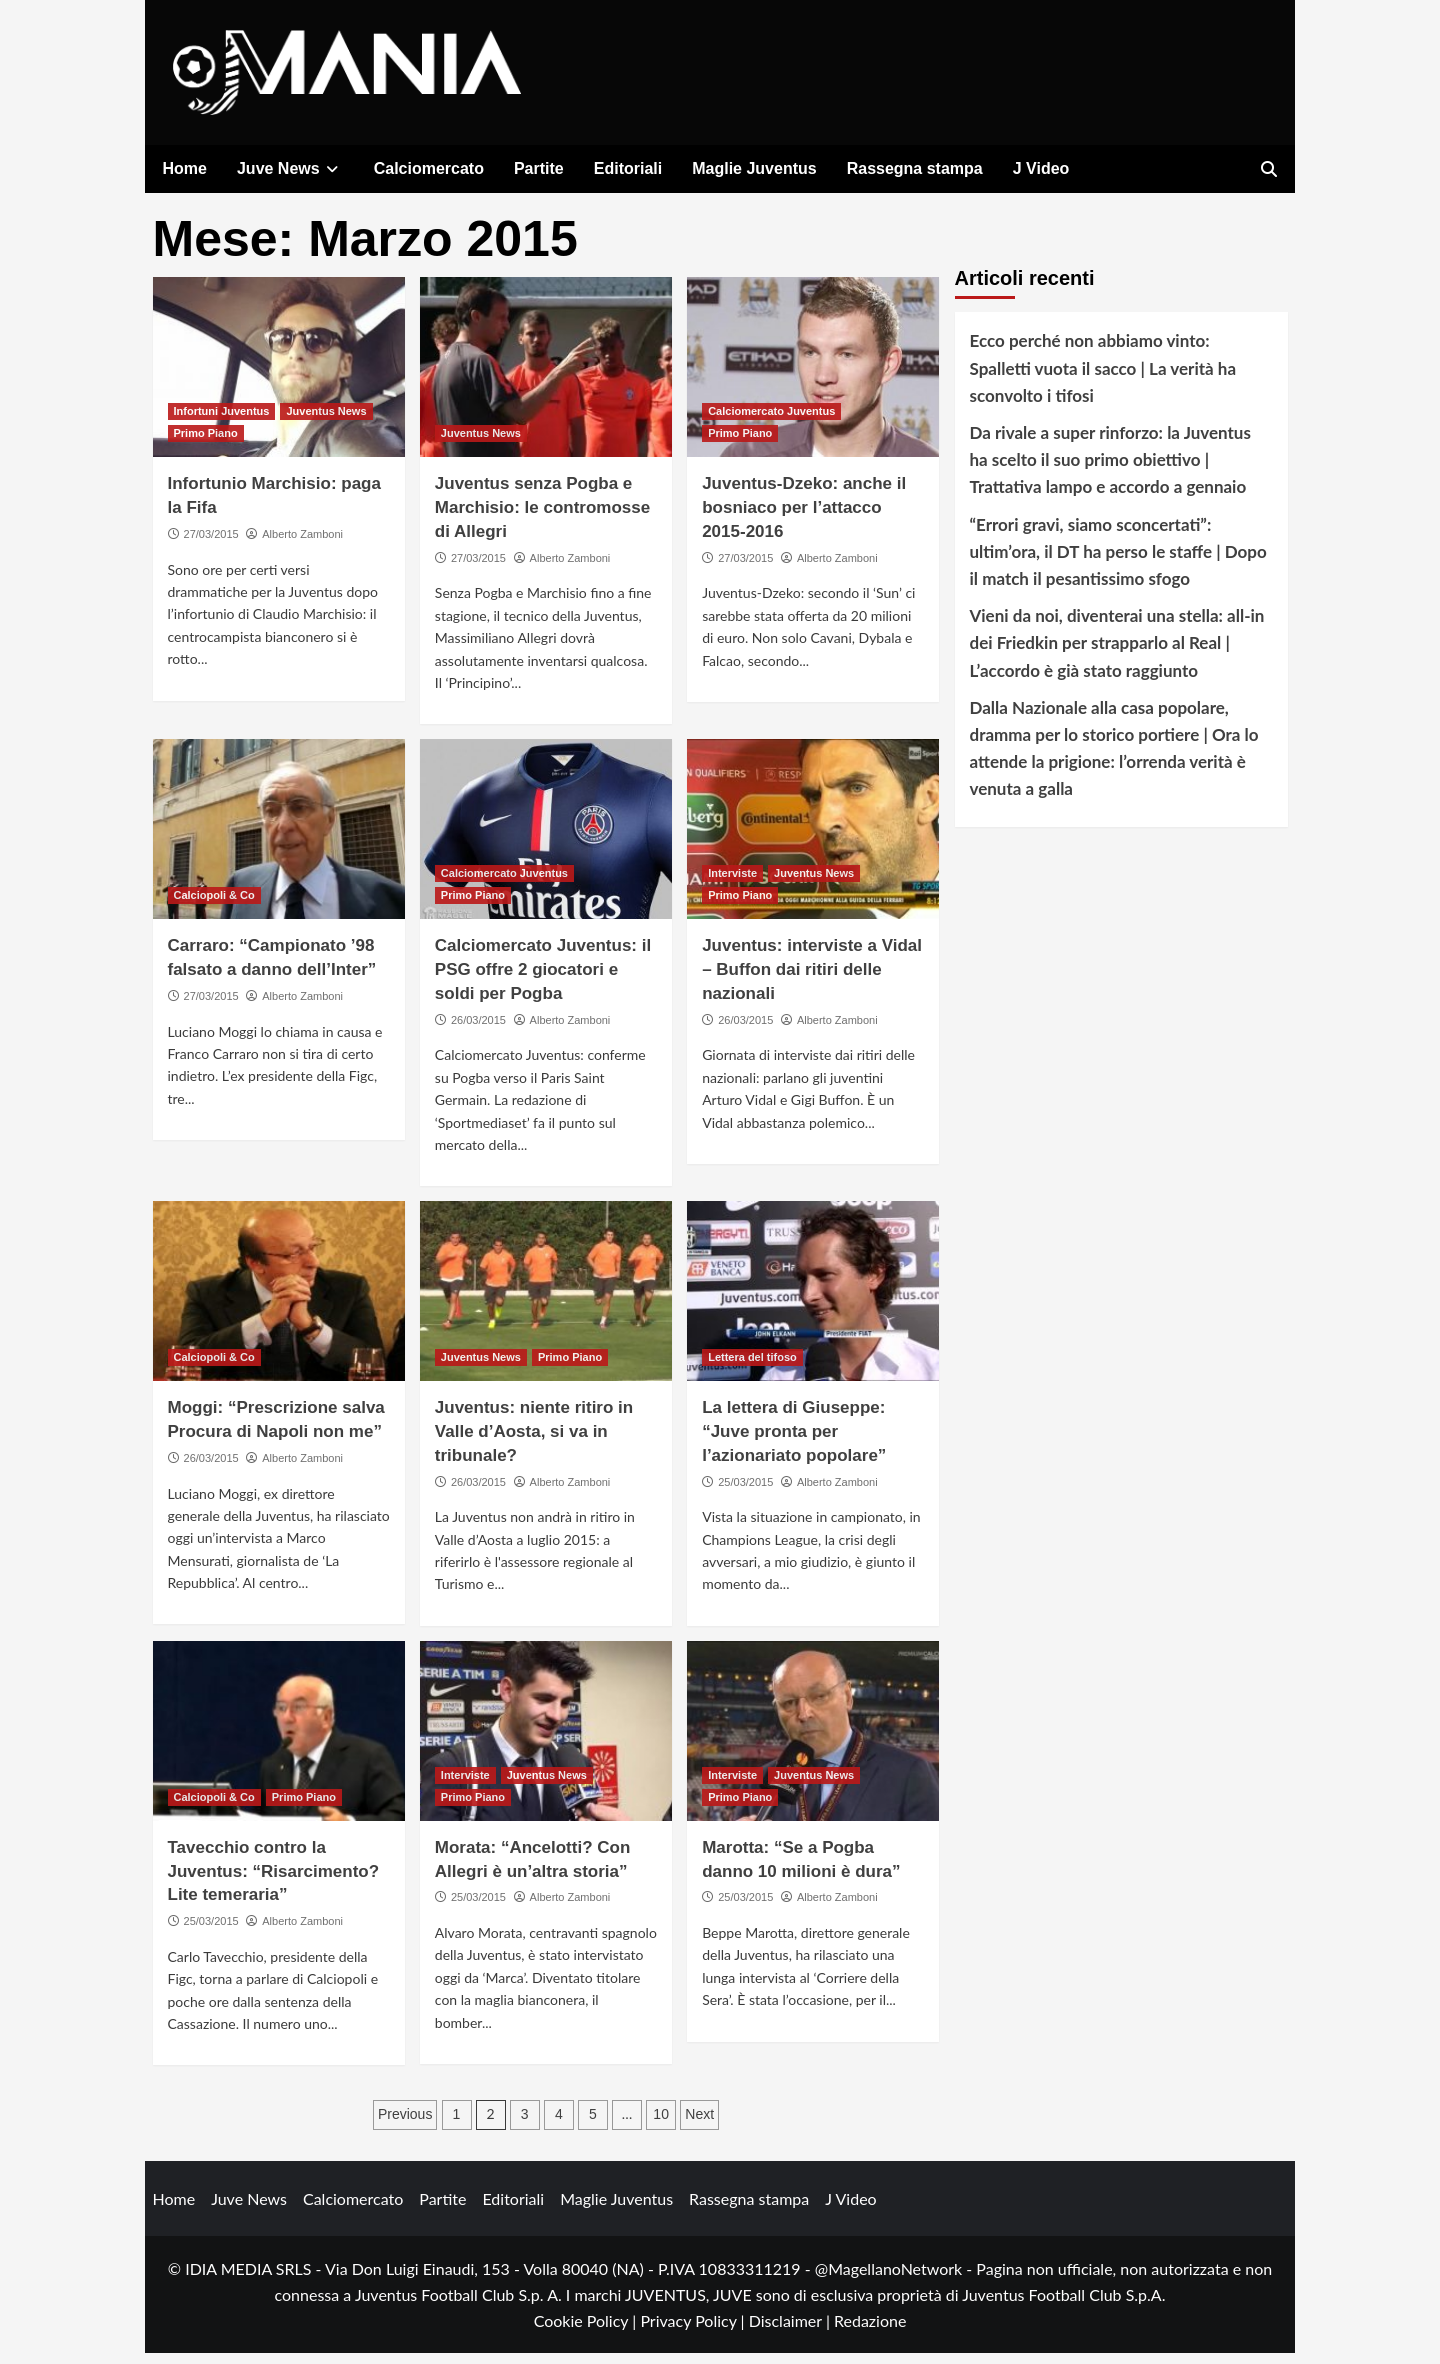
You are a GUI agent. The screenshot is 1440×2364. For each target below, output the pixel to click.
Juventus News (326, 422)
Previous (405, 2125)
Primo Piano (206, 444)
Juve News (290, 168)
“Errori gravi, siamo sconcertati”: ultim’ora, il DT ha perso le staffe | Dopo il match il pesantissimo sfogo (1118, 561)
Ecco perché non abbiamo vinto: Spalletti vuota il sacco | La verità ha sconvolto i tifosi (1103, 378)
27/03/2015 (211, 545)
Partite (539, 168)
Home (185, 168)
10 (661, 2125)
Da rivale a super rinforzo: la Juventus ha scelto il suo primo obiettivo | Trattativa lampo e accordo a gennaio (1110, 470)
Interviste (732, 884)
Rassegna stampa (915, 168)
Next (699, 2125)
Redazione (870, 2330)
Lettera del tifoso (752, 1368)
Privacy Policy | (694, 2330)
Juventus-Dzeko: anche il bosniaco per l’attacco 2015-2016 (804, 518)
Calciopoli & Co (214, 906)
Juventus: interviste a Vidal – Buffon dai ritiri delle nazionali (812, 980)
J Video (1041, 168)
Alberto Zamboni (302, 545)
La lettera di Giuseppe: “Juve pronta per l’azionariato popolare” (794, 1442)
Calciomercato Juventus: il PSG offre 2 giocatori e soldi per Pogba (543, 980)
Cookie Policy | (587, 2330)
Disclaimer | (791, 2330)
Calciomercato (429, 168)
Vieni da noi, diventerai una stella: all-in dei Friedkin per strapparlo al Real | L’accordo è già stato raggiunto (1117, 653)
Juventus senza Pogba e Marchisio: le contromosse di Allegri (542, 518)
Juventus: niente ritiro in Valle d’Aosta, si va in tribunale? (534, 1442)
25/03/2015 (745, 1492)
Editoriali (628, 168)
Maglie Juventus (754, 168)
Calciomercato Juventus (771, 422)
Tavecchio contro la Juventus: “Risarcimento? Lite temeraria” (274, 1882)
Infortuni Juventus (222, 422)
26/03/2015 (478, 1030)
